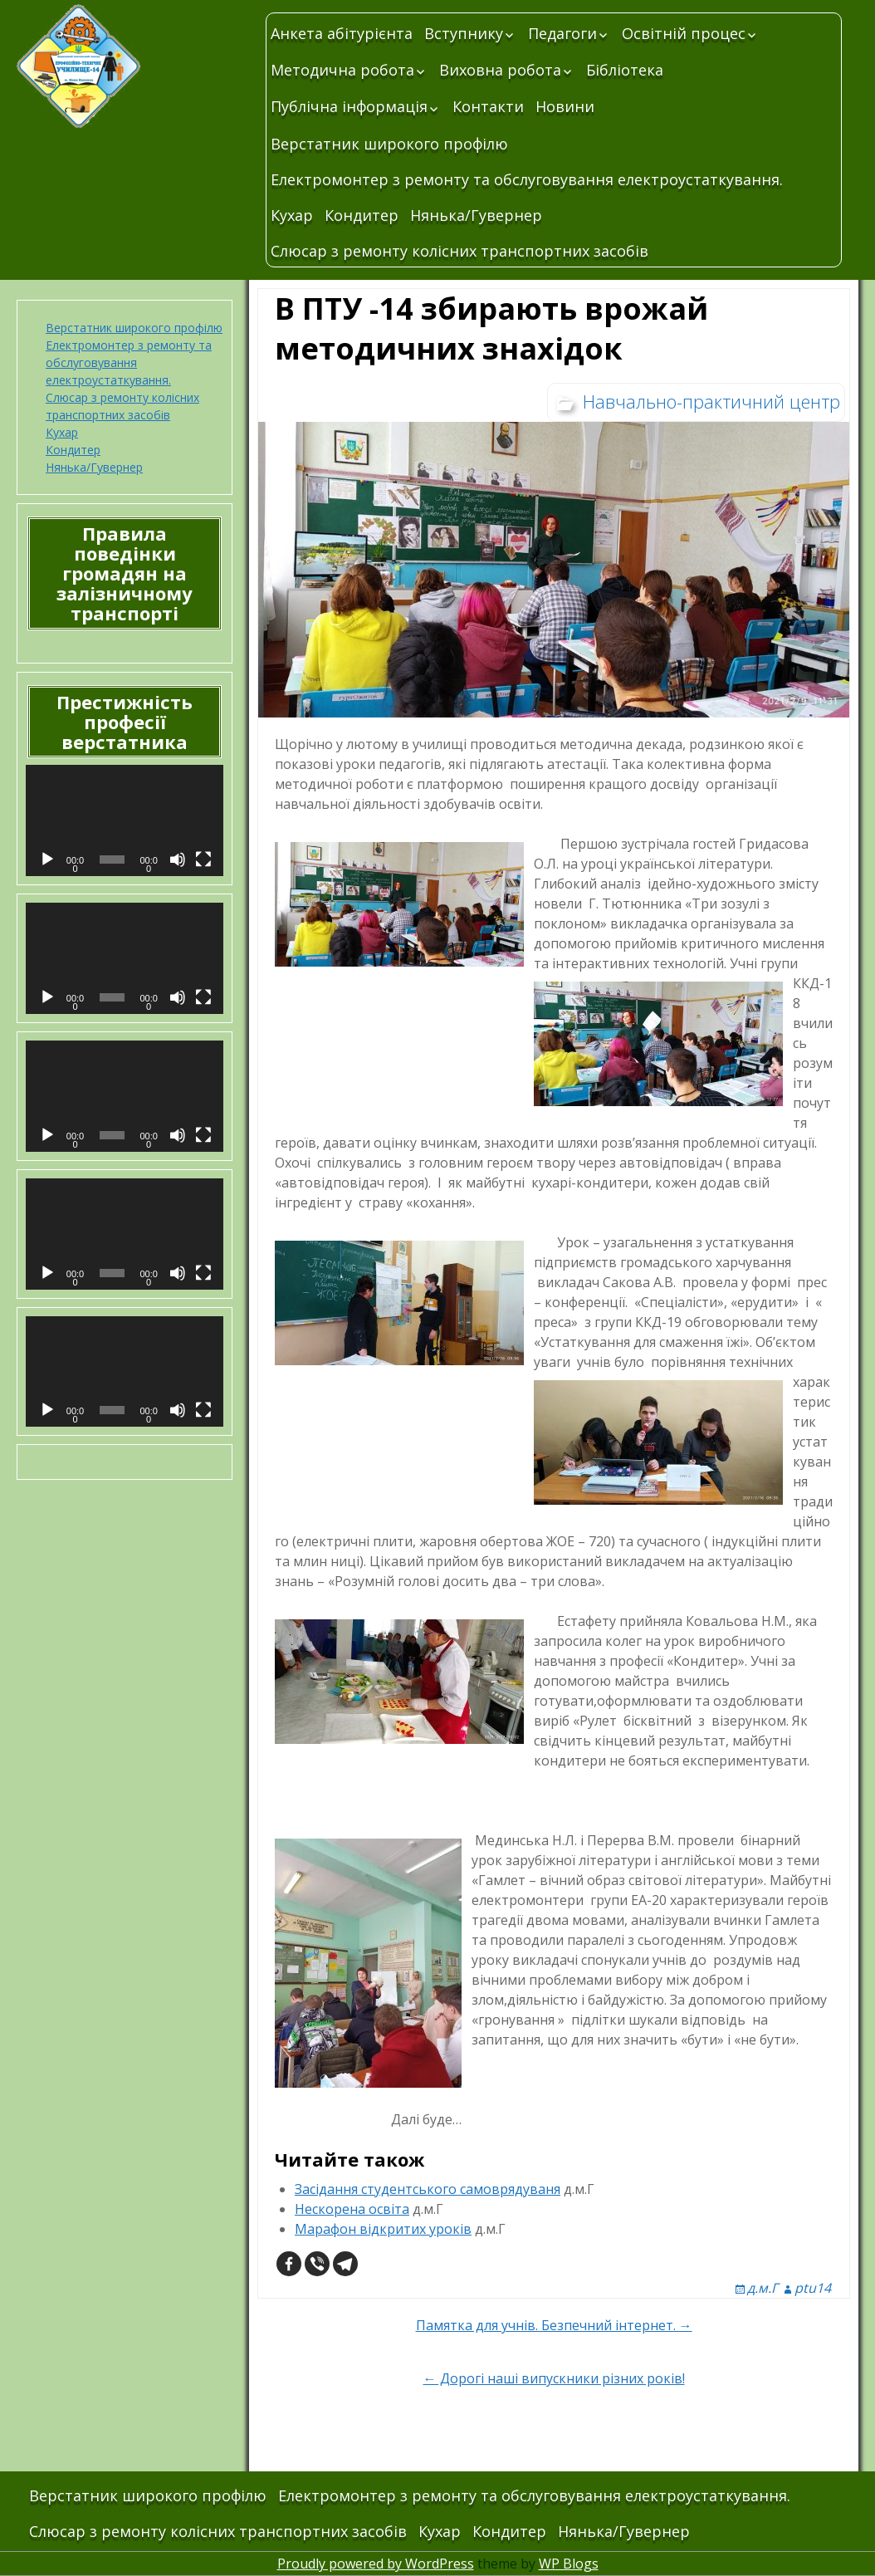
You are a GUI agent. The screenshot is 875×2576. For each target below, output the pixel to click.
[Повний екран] (203, 859)
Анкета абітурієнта (342, 33)
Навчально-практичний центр (711, 401)
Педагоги (562, 33)
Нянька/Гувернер (476, 215)
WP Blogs (569, 2563)
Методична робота (342, 70)
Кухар (292, 215)
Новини (564, 106)
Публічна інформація (349, 106)
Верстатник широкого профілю (389, 144)
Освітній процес (683, 33)
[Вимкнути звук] (177, 859)
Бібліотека (624, 70)
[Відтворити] (47, 859)
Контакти (488, 106)
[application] (124, 820)
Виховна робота (500, 70)
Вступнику (463, 33)
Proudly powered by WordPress (375, 2563)
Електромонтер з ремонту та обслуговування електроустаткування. (527, 179)
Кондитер (361, 215)
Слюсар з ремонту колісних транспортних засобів (459, 251)
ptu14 (812, 2288)
